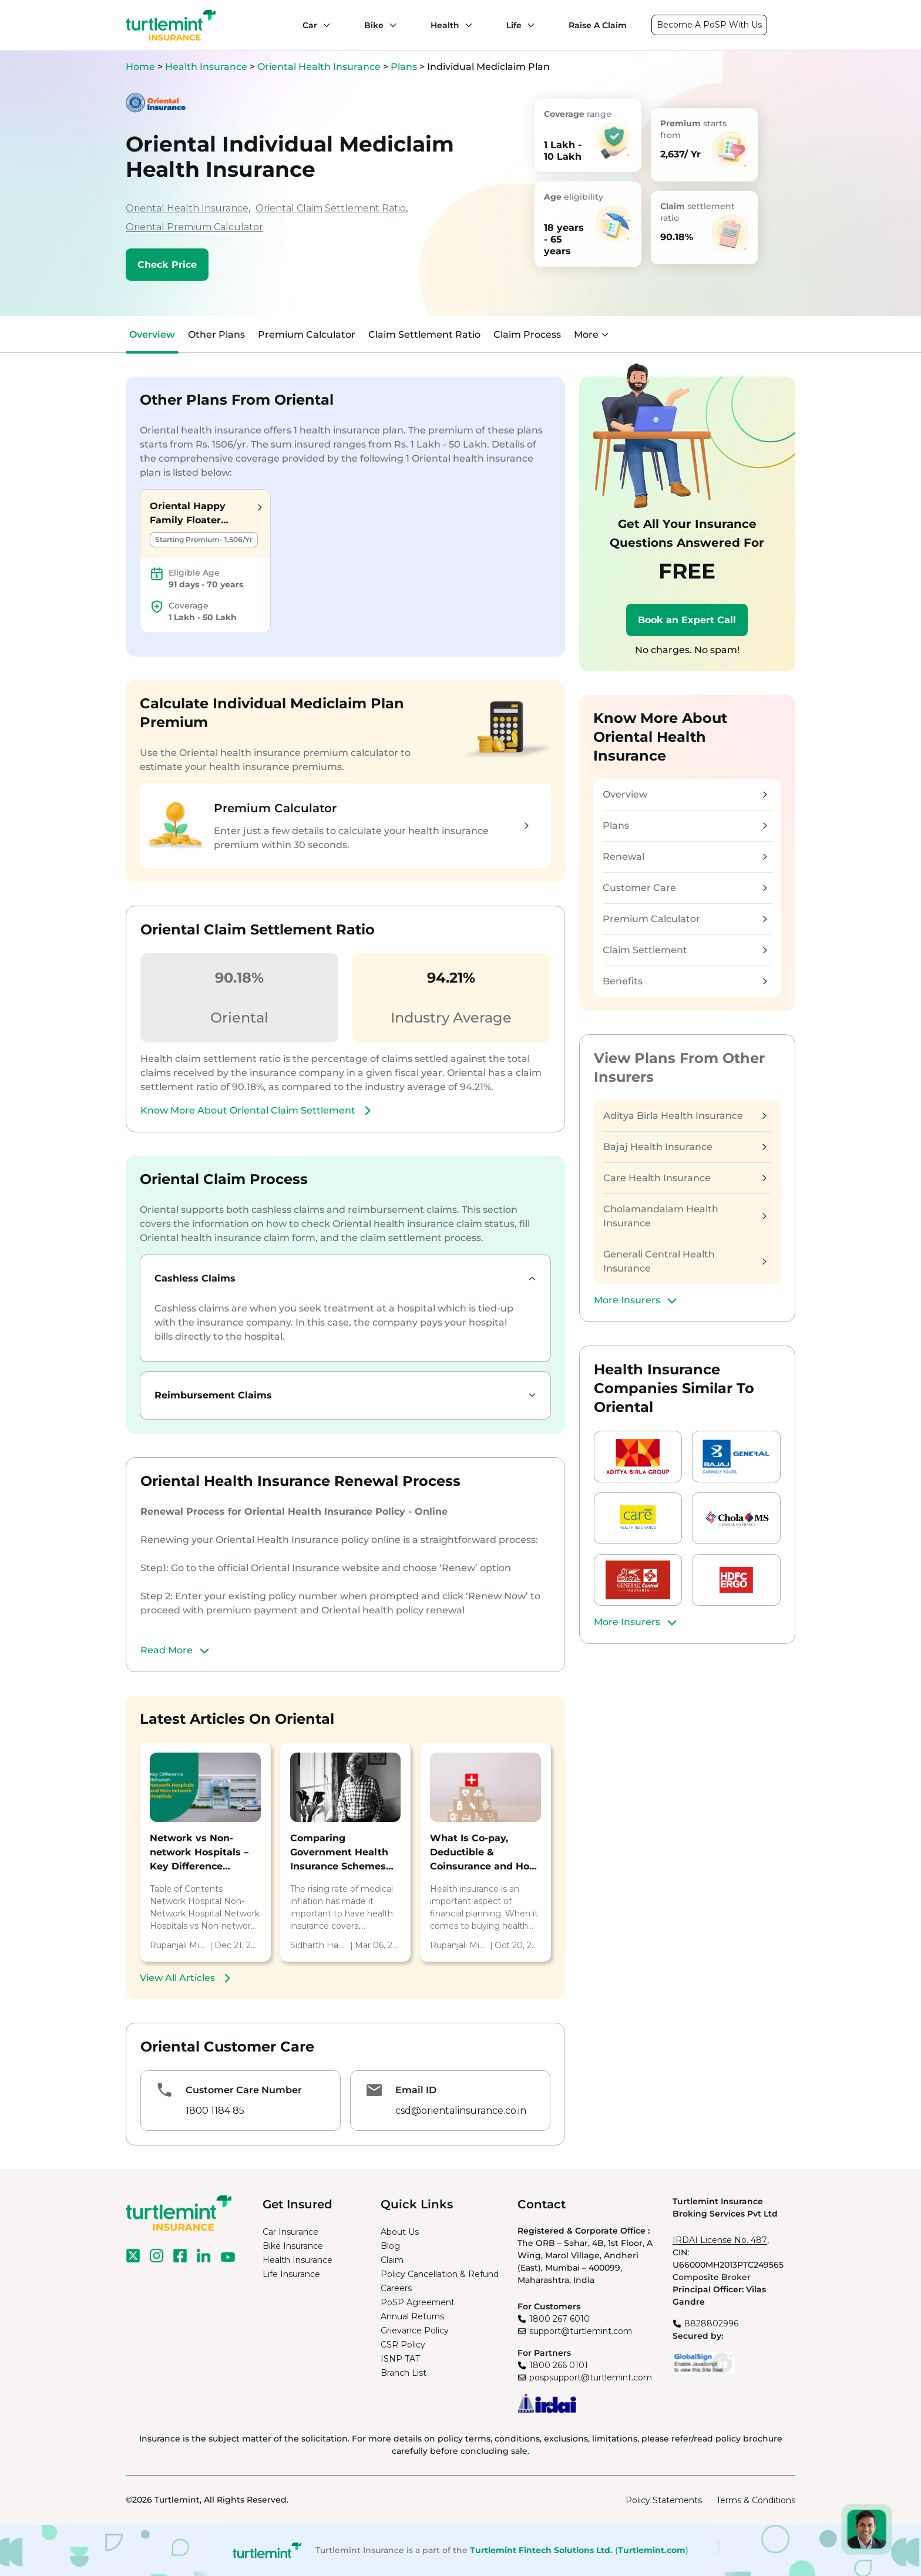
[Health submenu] (465, 25)
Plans (404, 66)
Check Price (167, 264)
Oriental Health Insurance (319, 66)
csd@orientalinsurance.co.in (460, 2110)
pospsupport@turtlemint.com (590, 2377)
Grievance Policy (415, 2330)
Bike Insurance (293, 2246)
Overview (152, 334)
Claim (392, 2260)
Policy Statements (664, 2500)
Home (140, 66)
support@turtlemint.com (580, 2331)
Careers (396, 2288)
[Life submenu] (528, 25)
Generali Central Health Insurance (685, 1261)
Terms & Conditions (755, 2500)
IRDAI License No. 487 (720, 2240)
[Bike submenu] (390, 25)
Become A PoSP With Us (709, 24)
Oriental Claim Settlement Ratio (331, 208)
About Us (400, 2232)
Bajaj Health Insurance (685, 1146)
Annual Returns (412, 2316)
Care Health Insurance (685, 1177)
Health (445, 25)
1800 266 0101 (558, 2365)
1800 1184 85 (215, 2110)
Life (514, 25)
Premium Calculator (306, 334)
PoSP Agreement (418, 2302)
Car (309, 25)
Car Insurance (290, 2232)
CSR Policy (403, 2344)
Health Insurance (206, 66)
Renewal (685, 856)
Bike (374, 25)
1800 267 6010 (559, 2318)
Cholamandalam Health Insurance (685, 1216)
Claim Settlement (685, 950)
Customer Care (685, 887)
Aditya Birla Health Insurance (685, 1115)
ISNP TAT (400, 2358)
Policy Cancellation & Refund (440, 2274)
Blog (390, 2246)
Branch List (403, 2373)
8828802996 (711, 2323)
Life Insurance (291, 2274)
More (591, 334)
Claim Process (527, 334)
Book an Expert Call (687, 619)
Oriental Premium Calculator (194, 227)
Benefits (685, 981)
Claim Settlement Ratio (424, 334)
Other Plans (216, 334)
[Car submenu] (323, 25)
